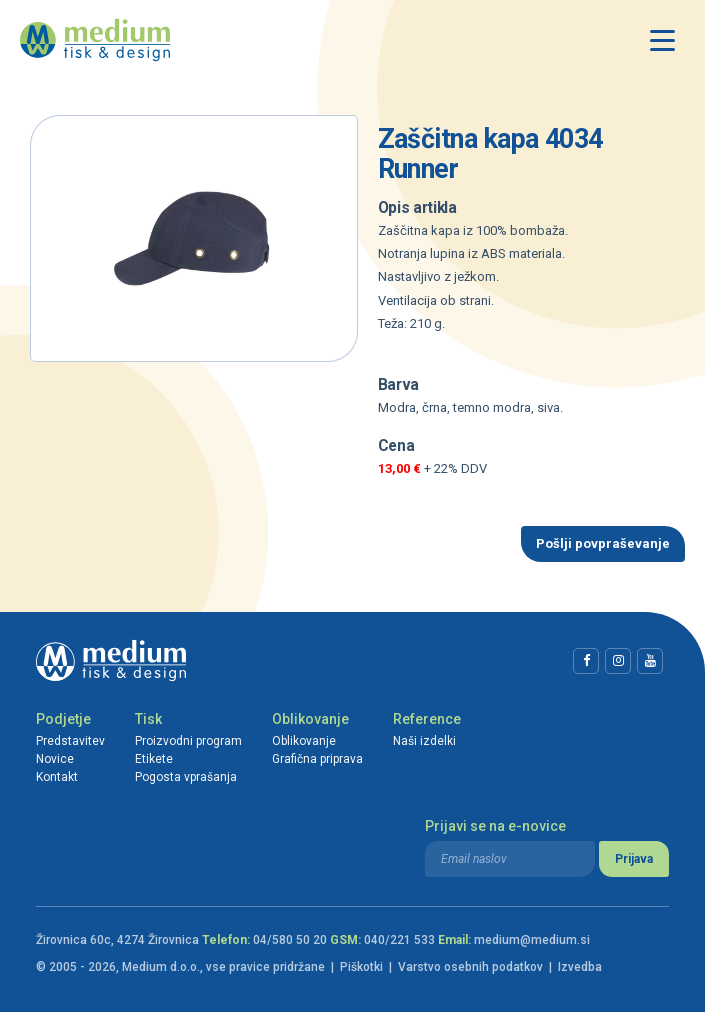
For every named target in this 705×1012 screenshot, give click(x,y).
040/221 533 (399, 940)
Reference (427, 719)
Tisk (148, 719)
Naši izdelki (424, 741)
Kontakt (57, 777)
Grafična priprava (317, 759)
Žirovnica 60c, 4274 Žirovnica (117, 940)
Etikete (154, 759)
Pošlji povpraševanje (603, 543)
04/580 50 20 (290, 940)
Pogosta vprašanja (186, 777)
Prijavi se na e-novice (495, 826)
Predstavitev (70, 741)
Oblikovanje (310, 719)
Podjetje (63, 719)
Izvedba (580, 967)
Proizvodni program (188, 741)
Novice (55, 759)
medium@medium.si (532, 940)
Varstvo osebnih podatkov (470, 967)
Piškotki (361, 967)
